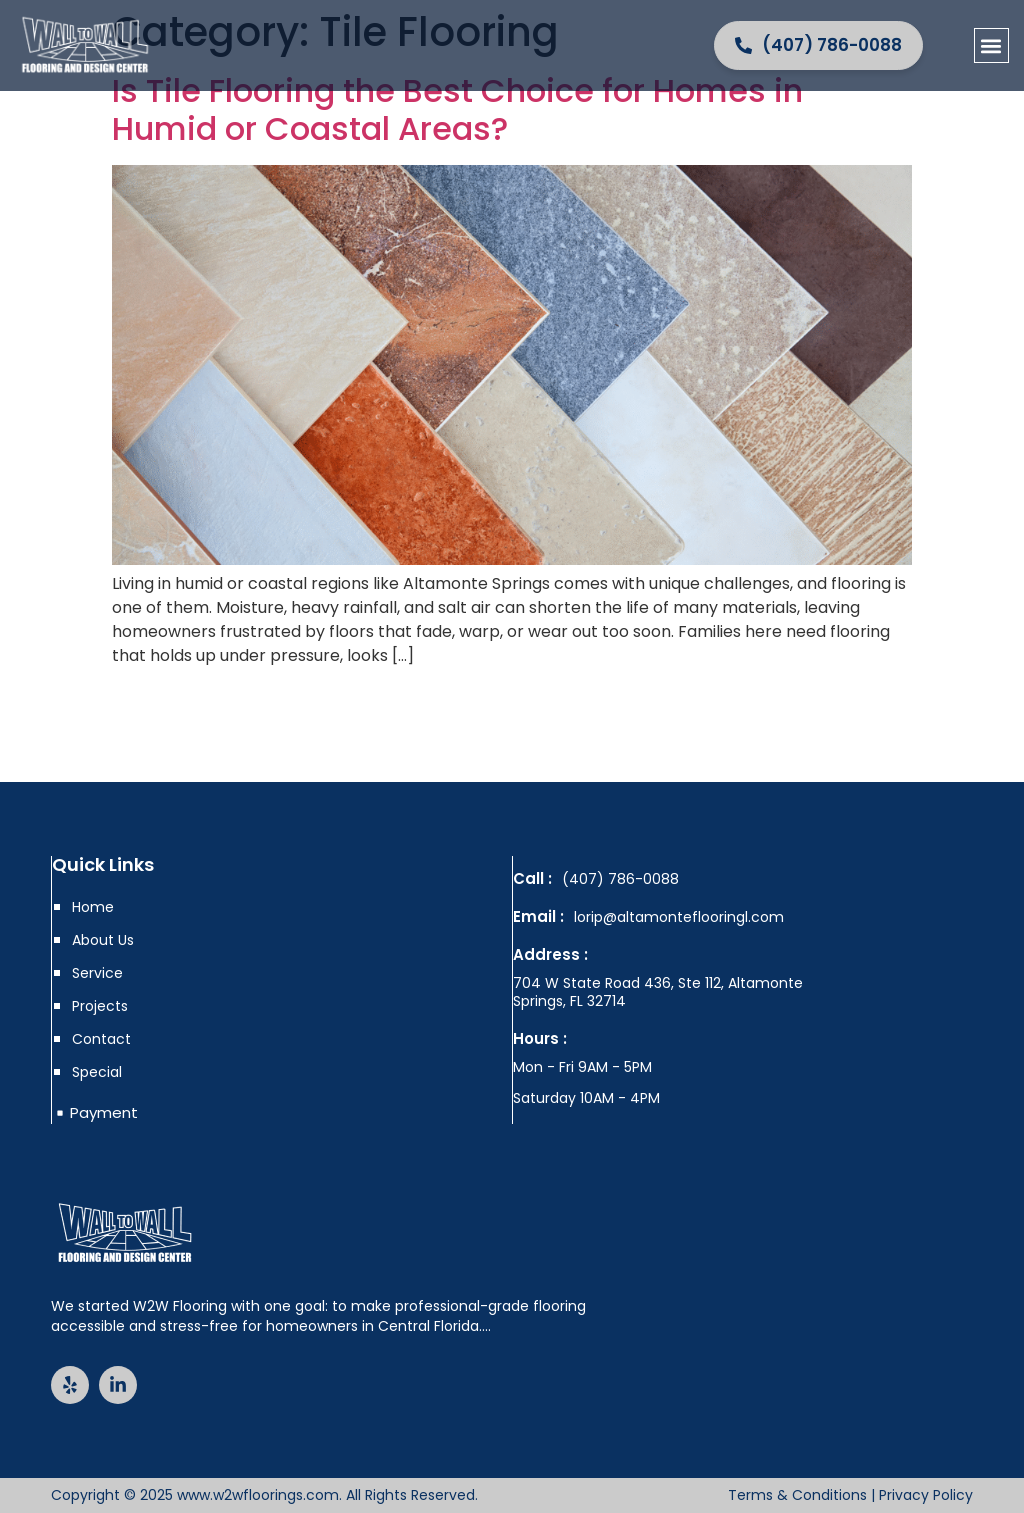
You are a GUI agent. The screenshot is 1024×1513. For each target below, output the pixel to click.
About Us (103, 940)
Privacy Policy (926, 1495)
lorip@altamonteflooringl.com (679, 917)
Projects (100, 1006)
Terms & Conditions (797, 1495)
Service (97, 973)
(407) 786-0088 (620, 879)
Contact (101, 1039)
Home (93, 907)
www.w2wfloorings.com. (259, 1495)
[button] (991, 45)
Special (97, 1072)
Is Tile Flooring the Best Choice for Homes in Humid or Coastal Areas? (457, 109)
